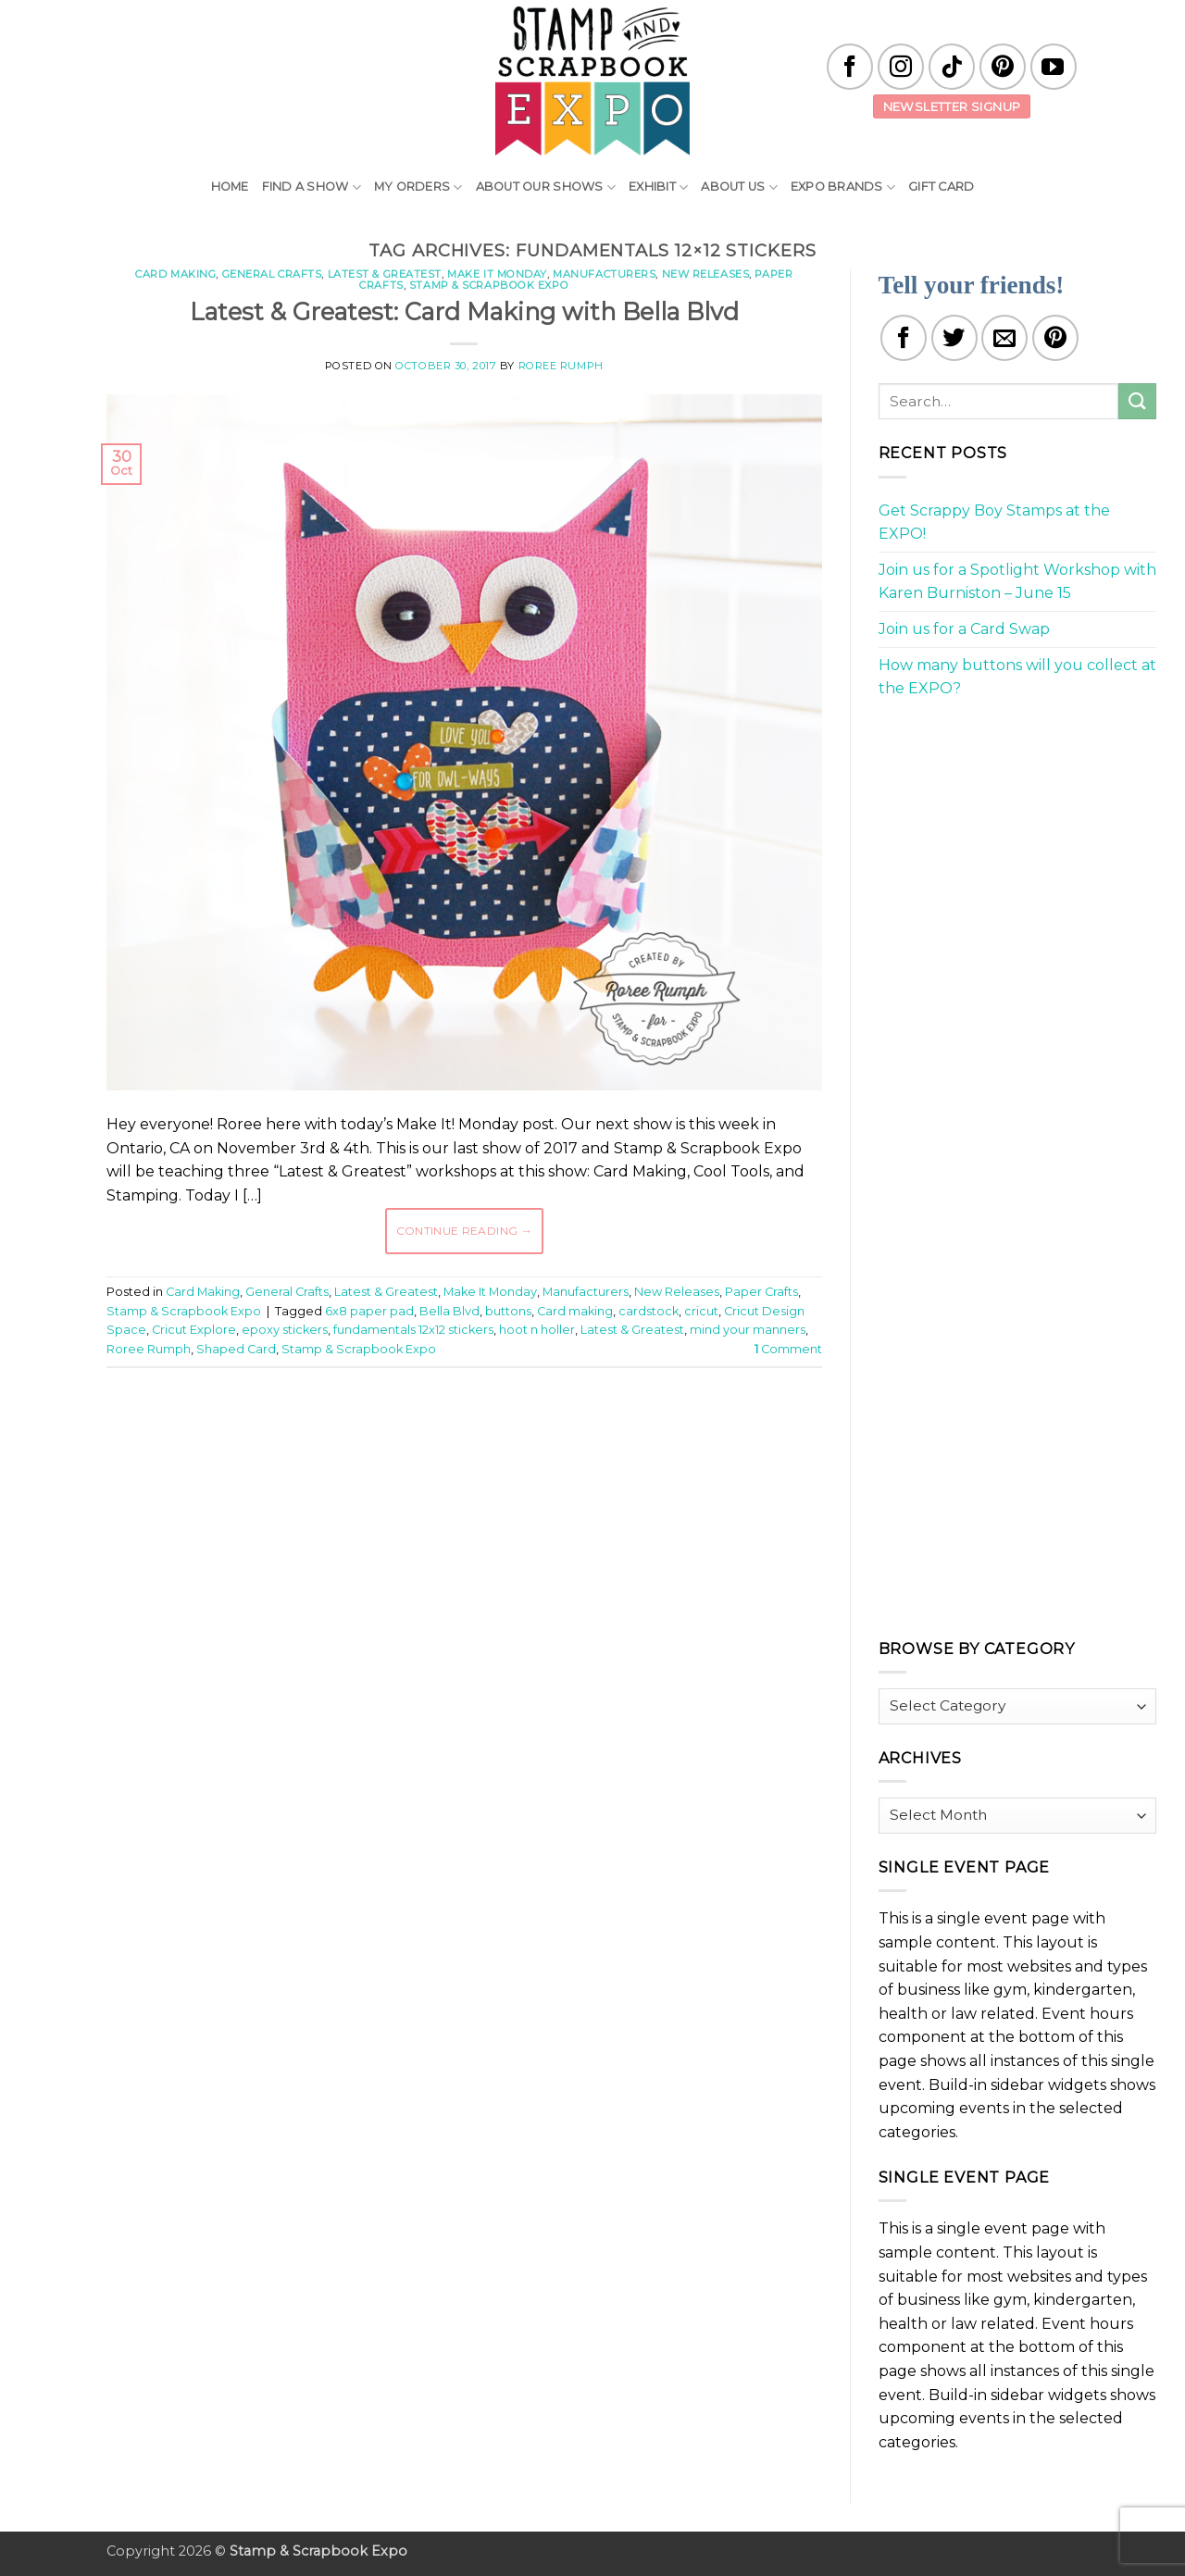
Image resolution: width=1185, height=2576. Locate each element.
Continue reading (464, 1230)
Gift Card (941, 186)
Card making (575, 1311)
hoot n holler (537, 1330)
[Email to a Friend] (1004, 338)
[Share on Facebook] (903, 338)
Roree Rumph (561, 365)
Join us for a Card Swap (964, 629)
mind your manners (747, 1330)
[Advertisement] (464, 1437)
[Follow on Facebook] (850, 67)
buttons (508, 1311)
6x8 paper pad (369, 1311)
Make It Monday (497, 274)
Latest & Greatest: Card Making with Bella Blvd (464, 311)
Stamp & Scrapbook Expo (488, 285)
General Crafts (272, 274)
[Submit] (1136, 401)
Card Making (175, 274)
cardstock (648, 1311)
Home (230, 186)
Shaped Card (236, 1349)
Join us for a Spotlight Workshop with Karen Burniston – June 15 (1017, 582)
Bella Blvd (449, 1311)
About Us (739, 187)
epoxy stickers (285, 1330)
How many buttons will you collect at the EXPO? (1017, 677)
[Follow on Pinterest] (1002, 67)
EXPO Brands (843, 187)
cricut (701, 1311)
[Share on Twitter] (954, 338)
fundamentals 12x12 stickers (413, 1330)
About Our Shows (546, 187)
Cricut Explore (194, 1330)
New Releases (706, 274)
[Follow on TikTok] (952, 67)
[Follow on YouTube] (1053, 67)
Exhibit (658, 187)
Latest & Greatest (385, 274)
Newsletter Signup (952, 106)
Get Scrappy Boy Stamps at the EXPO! (994, 522)
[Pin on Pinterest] (1055, 338)
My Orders (418, 187)
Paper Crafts (761, 1292)
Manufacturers (604, 274)
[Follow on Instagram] (901, 67)
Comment (788, 1349)
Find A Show (311, 187)
